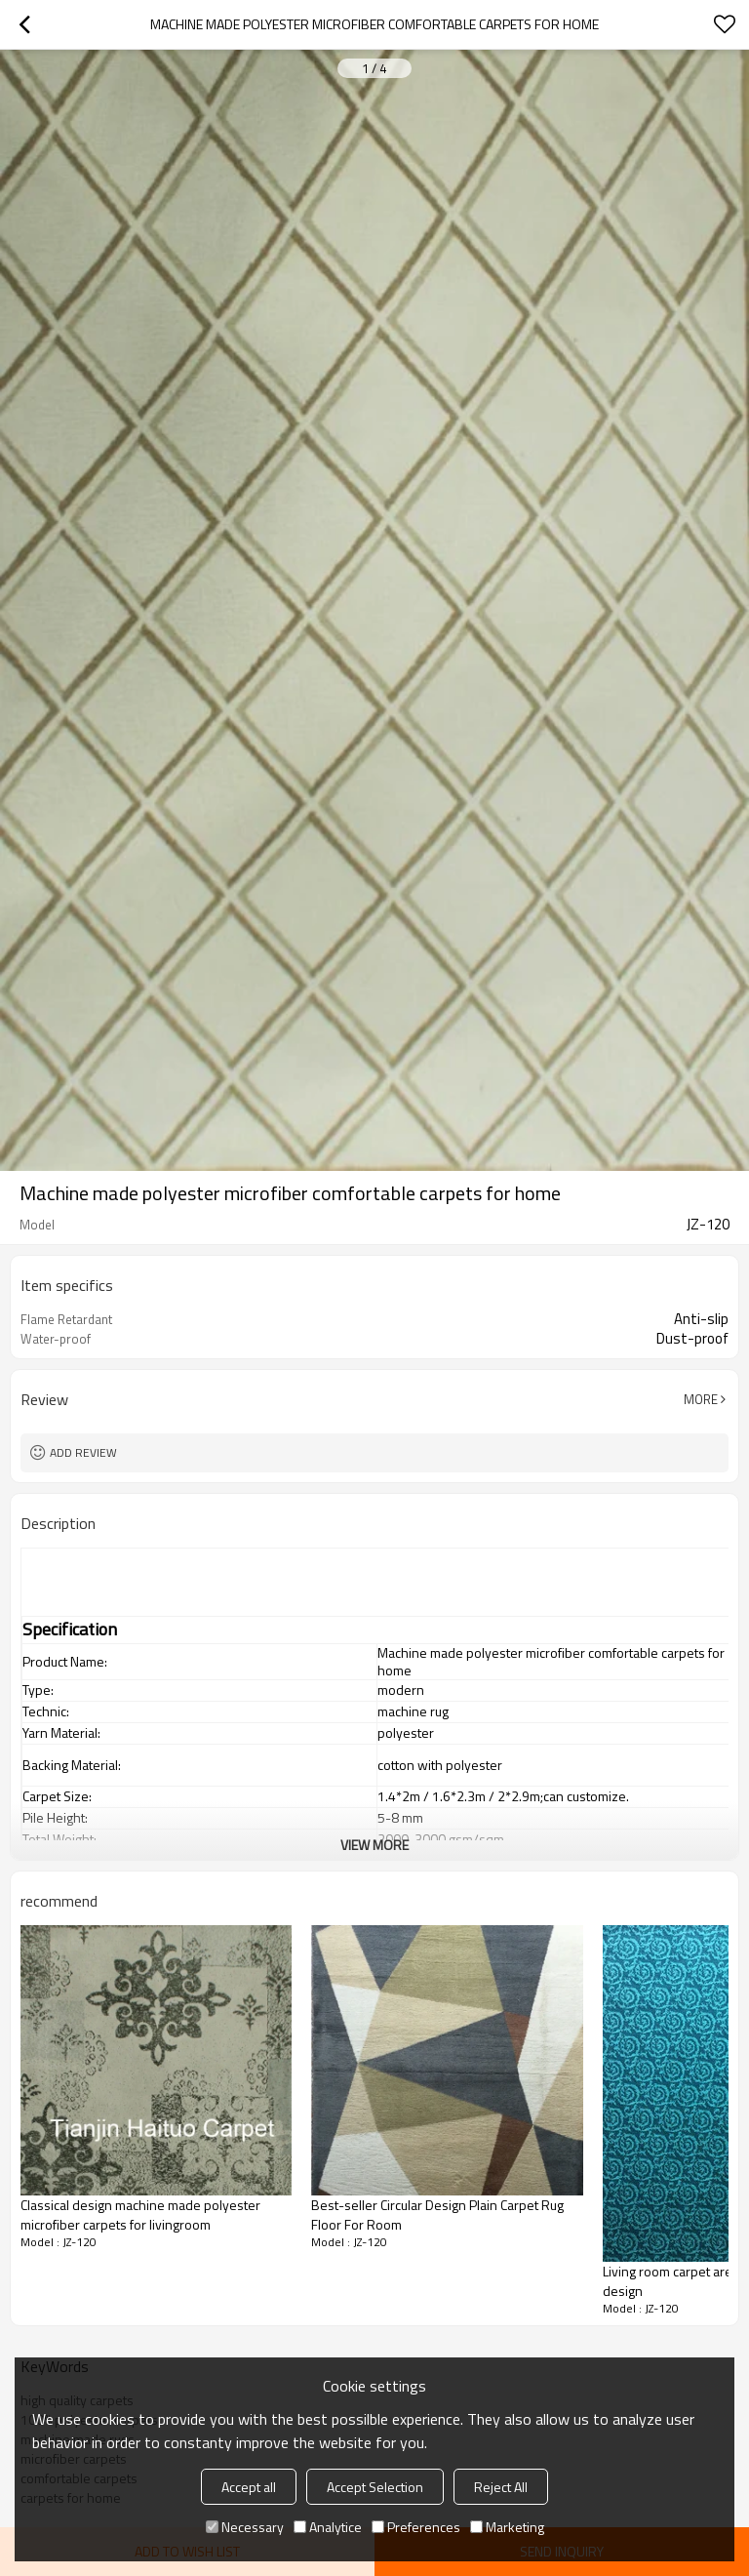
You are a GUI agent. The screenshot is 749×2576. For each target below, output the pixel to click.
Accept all (248, 2486)
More (701, 1399)
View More (374, 1844)
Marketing (507, 2526)
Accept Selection (375, 2486)
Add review (83, 1452)
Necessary (245, 2526)
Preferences (416, 2526)
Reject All (501, 2486)
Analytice (328, 2526)
